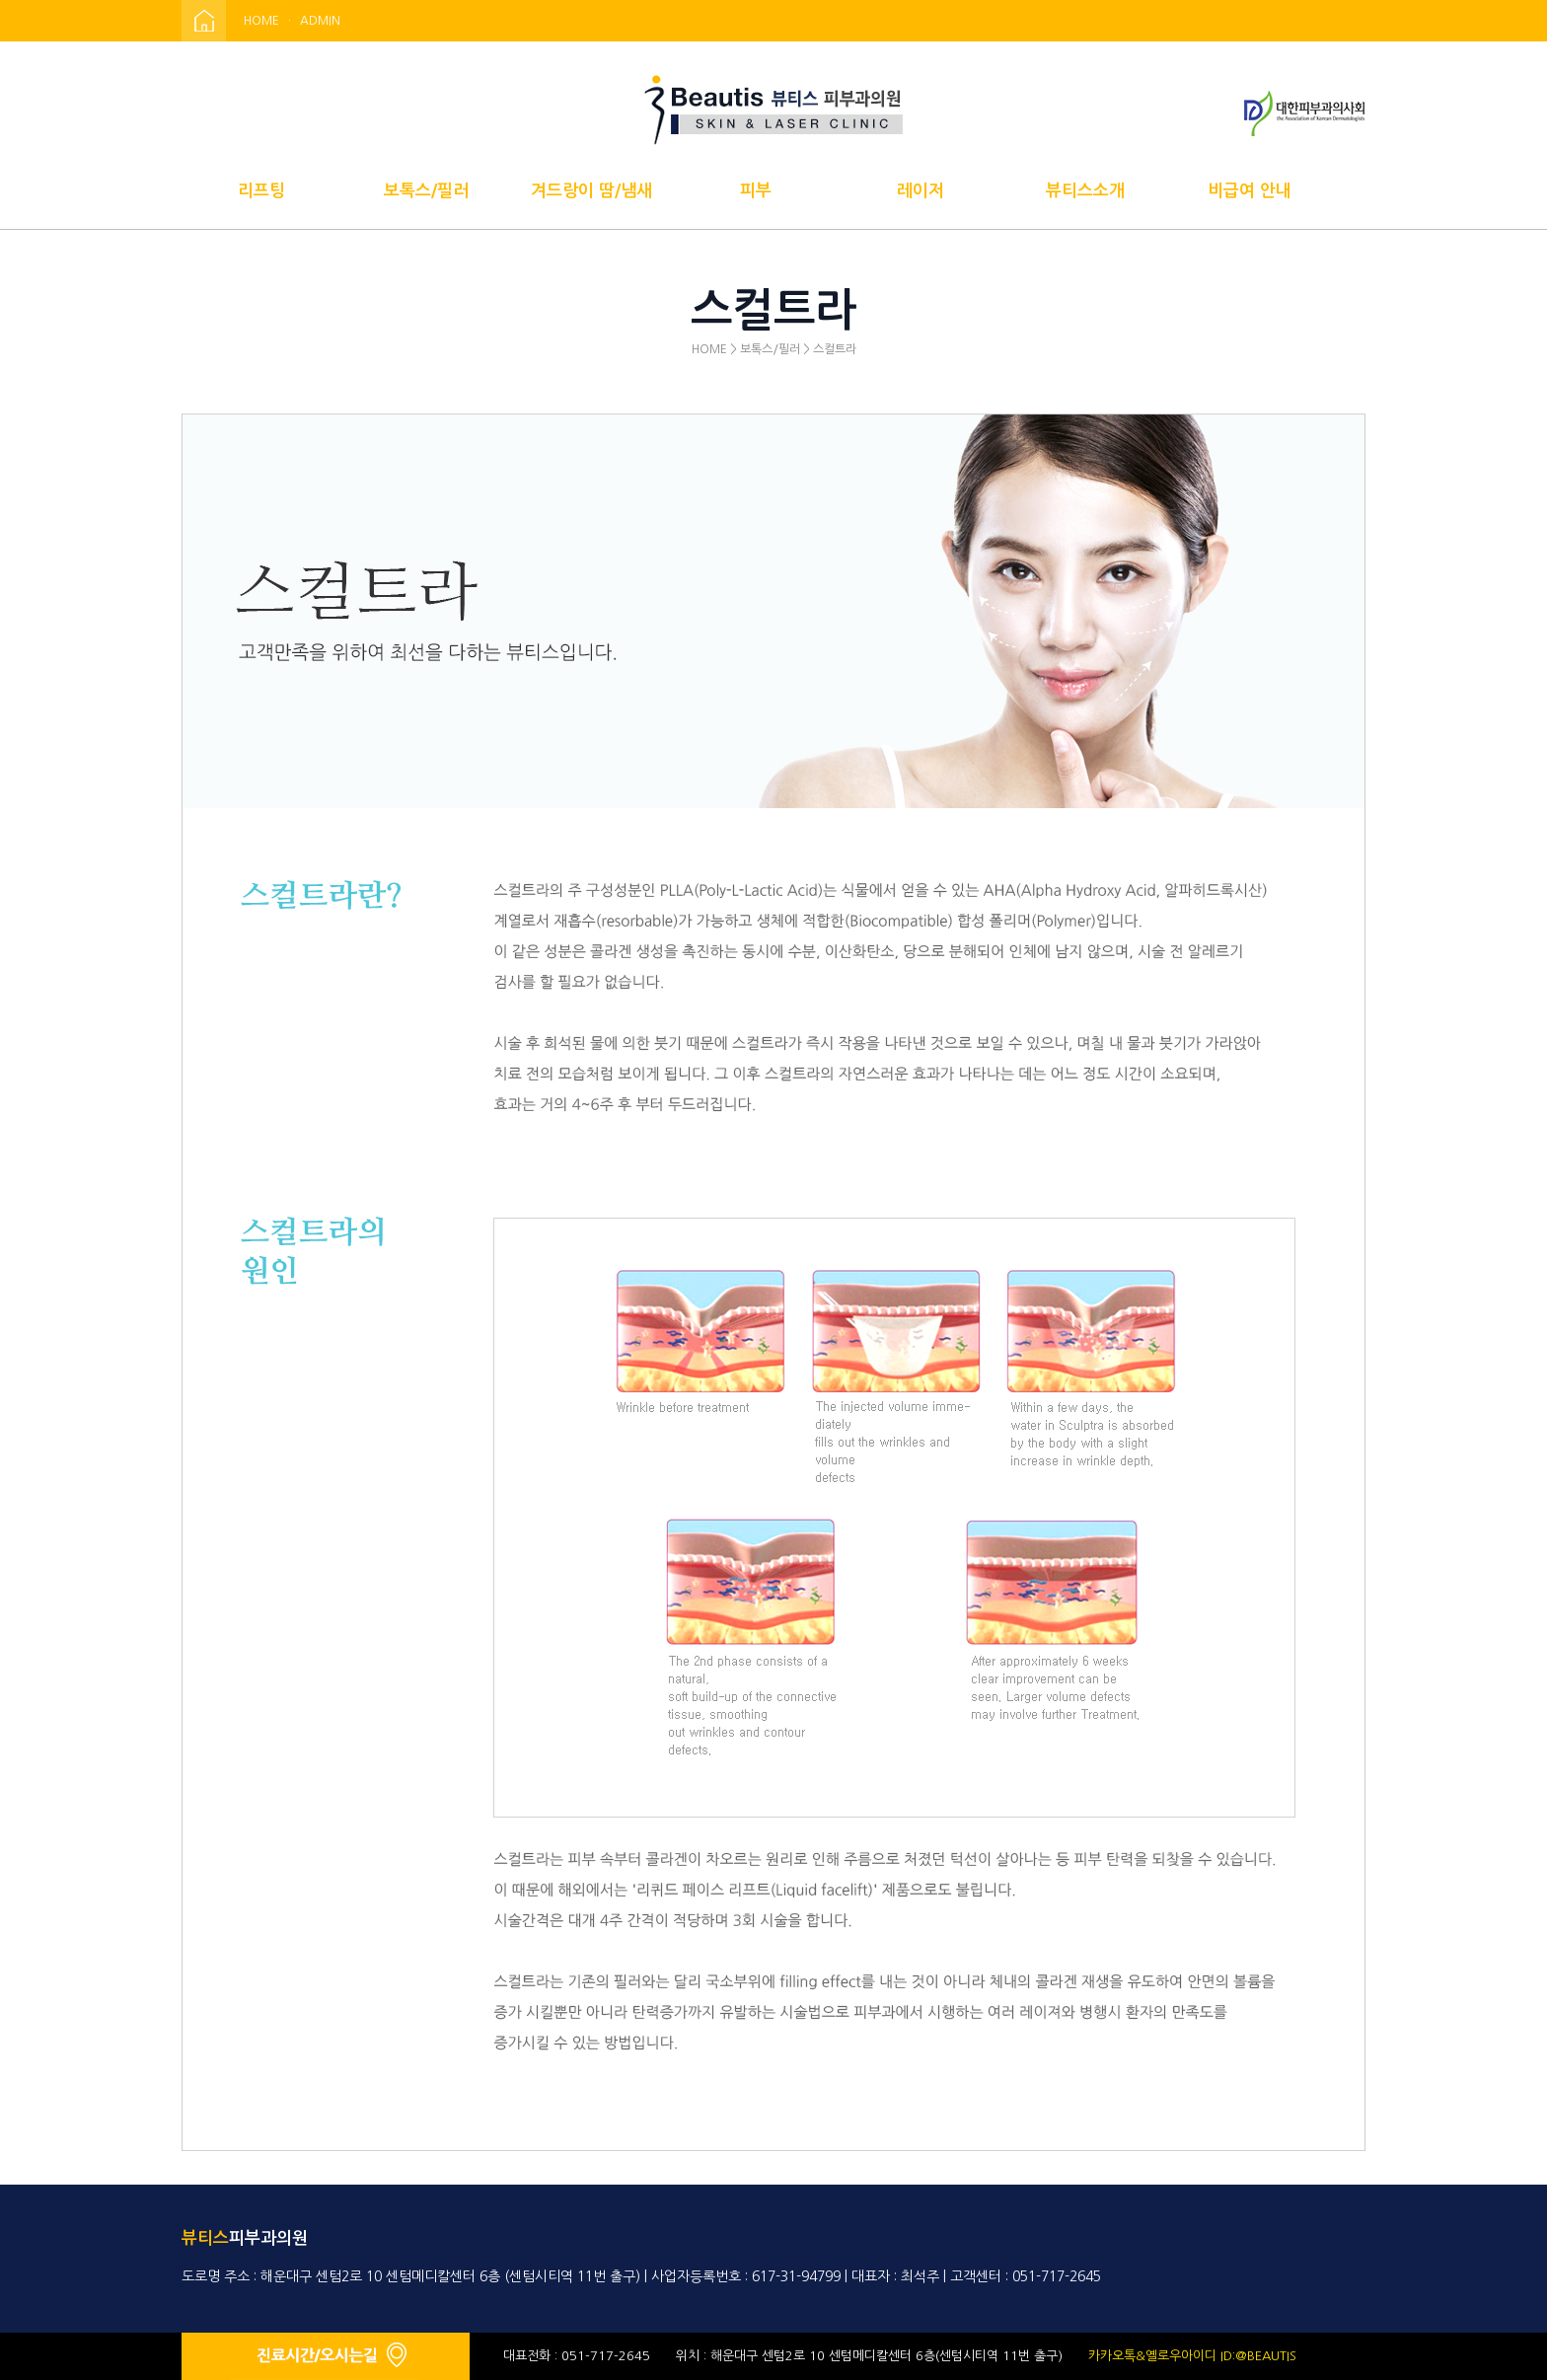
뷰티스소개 (1085, 191)
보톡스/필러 (426, 191)
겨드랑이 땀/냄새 (591, 191)
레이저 (920, 191)
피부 (756, 191)
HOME (261, 21)
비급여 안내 (1249, 191)
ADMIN (320, 21)
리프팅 (261, 191)
